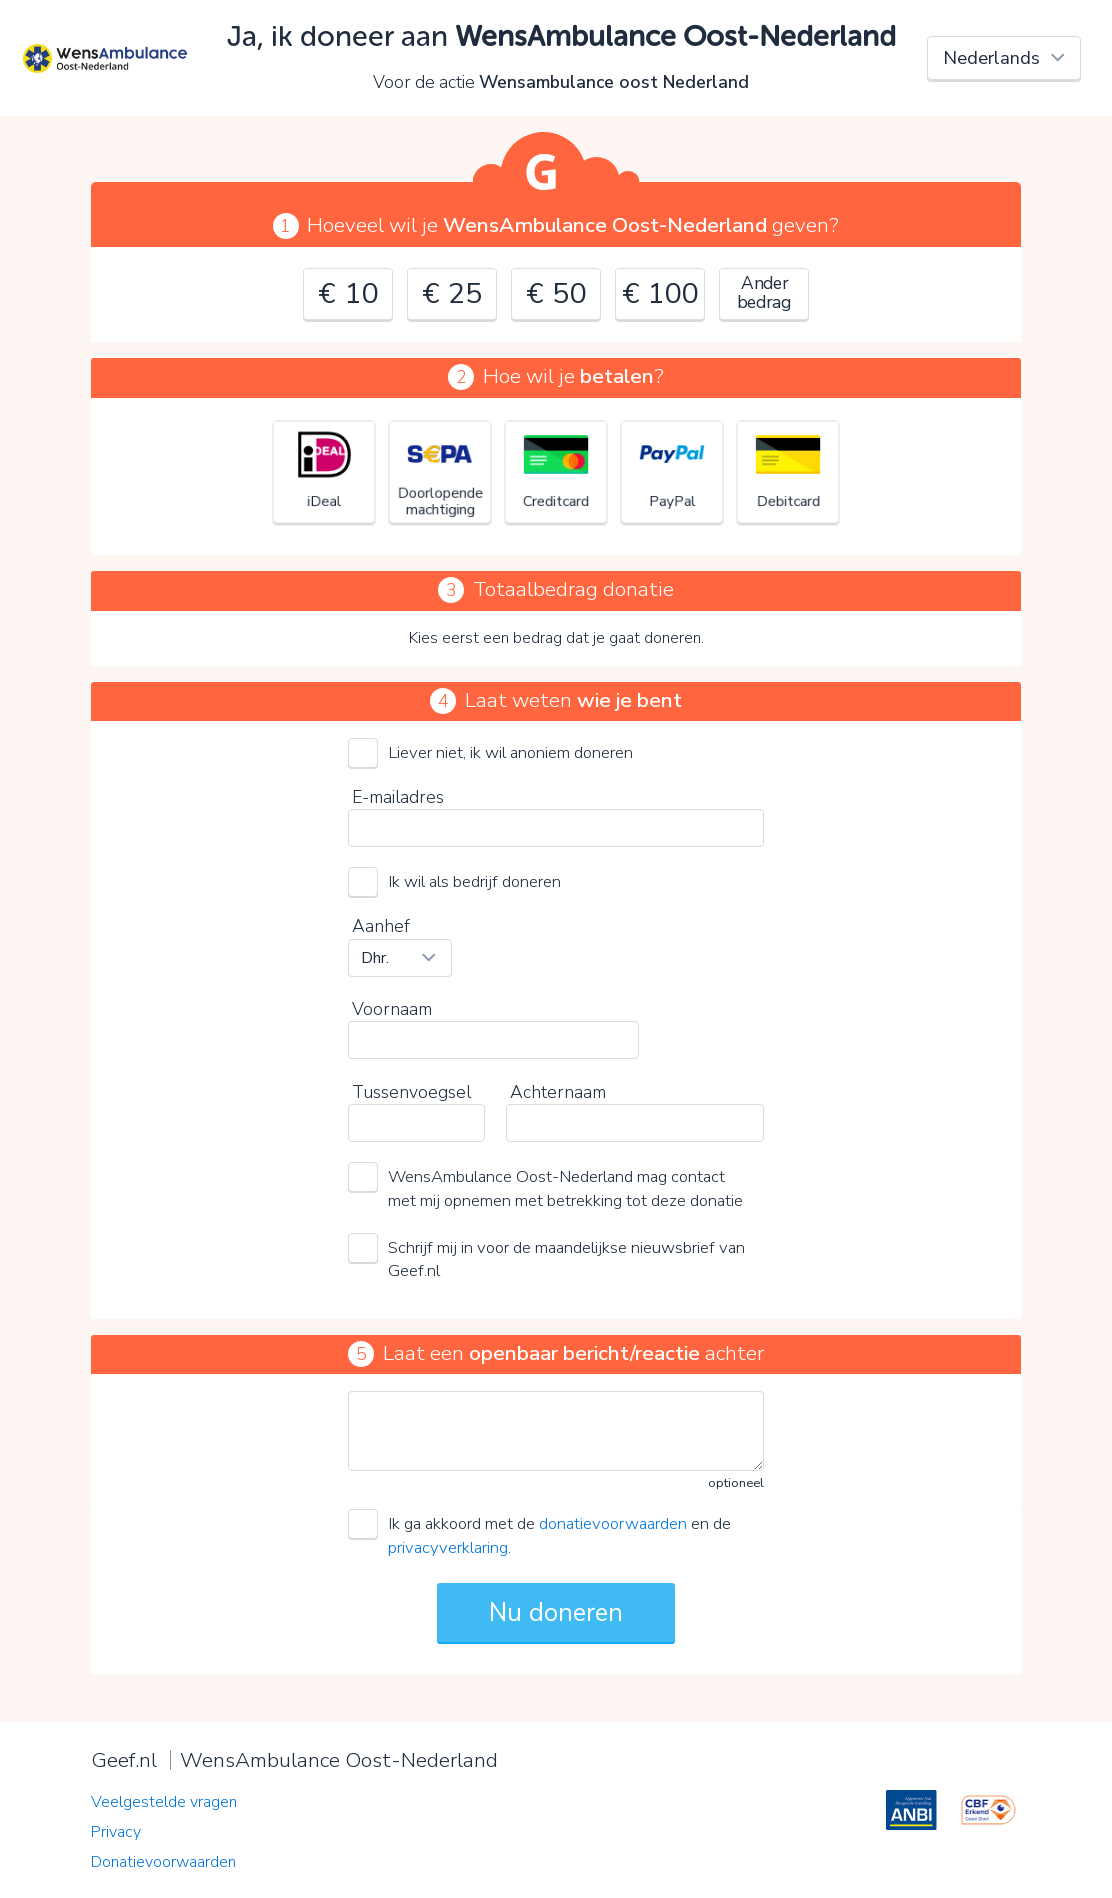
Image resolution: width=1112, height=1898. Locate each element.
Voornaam (392, 1009)
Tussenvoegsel (411, 1092)
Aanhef (381, 926)
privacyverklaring (448, 1547)
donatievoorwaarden (613, 1523)
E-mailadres (398, 797)
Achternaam (558, 1092)
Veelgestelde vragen (164, 1802)
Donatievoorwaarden (163, 1862)
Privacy (116, 1832)
